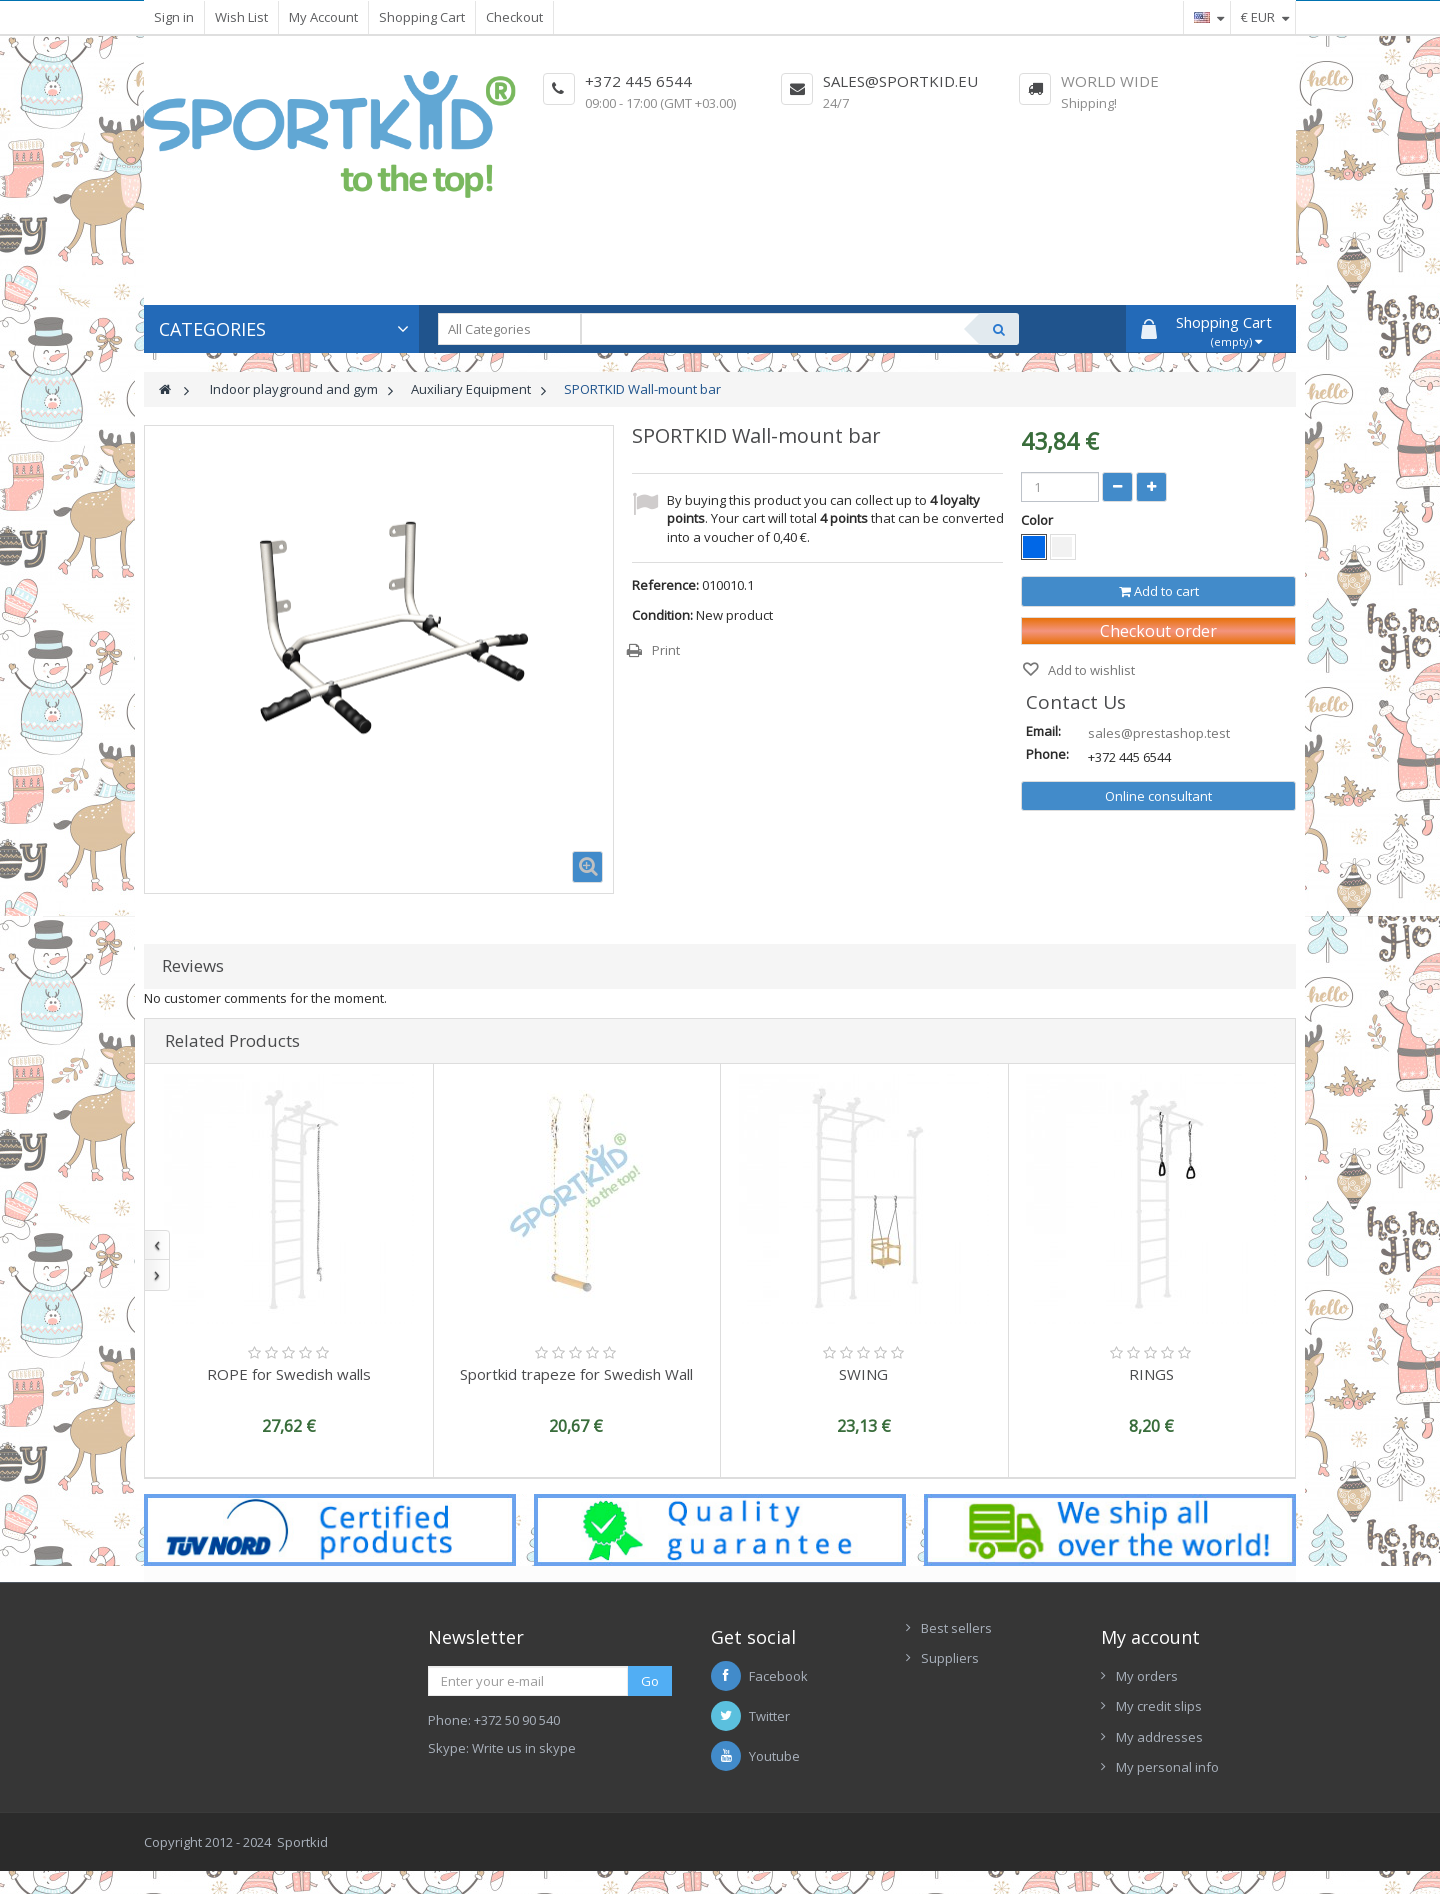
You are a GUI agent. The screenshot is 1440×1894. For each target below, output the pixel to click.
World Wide (1110, 81)
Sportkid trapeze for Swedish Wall (576, 1374)
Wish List (241, 17)
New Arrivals (959, 1689)
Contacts (947, 1719)
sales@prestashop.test (1159, 733)
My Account (323, 17)
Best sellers (956, 1628)
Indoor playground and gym (294, 389)
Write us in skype (524, 1748)
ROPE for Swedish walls (289, 1374)
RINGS (1151, 1374)
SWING (863, 1374)
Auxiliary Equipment (471, 389)
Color (1038, 520)
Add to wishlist (1090, 670)
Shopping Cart (422, 17)
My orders (1147, 1676)
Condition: (662, 615)
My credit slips (1159, 1706)
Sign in (174, 17)
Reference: (665, 585)
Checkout (514, 17)
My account (1150, 1637)
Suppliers (950, 1658)
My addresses (1159, 1737)
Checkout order (1158, 631)
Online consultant (1158, 796)
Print (666, 650)
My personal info (1167, 1767)
